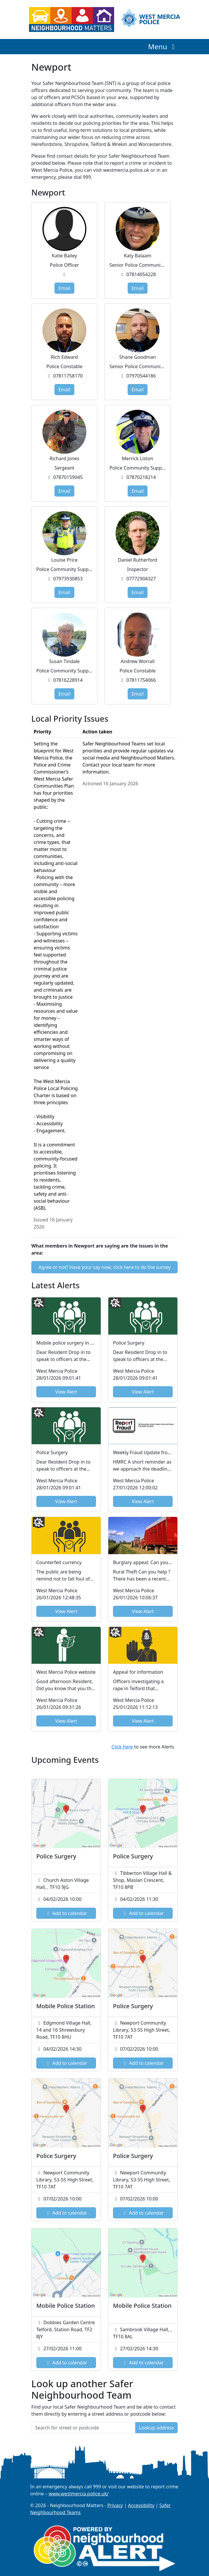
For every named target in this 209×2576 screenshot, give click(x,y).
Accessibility (141, 2505)
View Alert (66, 1392)
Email (64, 288)
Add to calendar (66, 1913)
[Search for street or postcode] (83, 2427)
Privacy (115, 2505)
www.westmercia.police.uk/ (79, 2493)
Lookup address (156, 2427)
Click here (122, 1747)
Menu (163, 46)
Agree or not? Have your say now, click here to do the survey (105, 1267)
